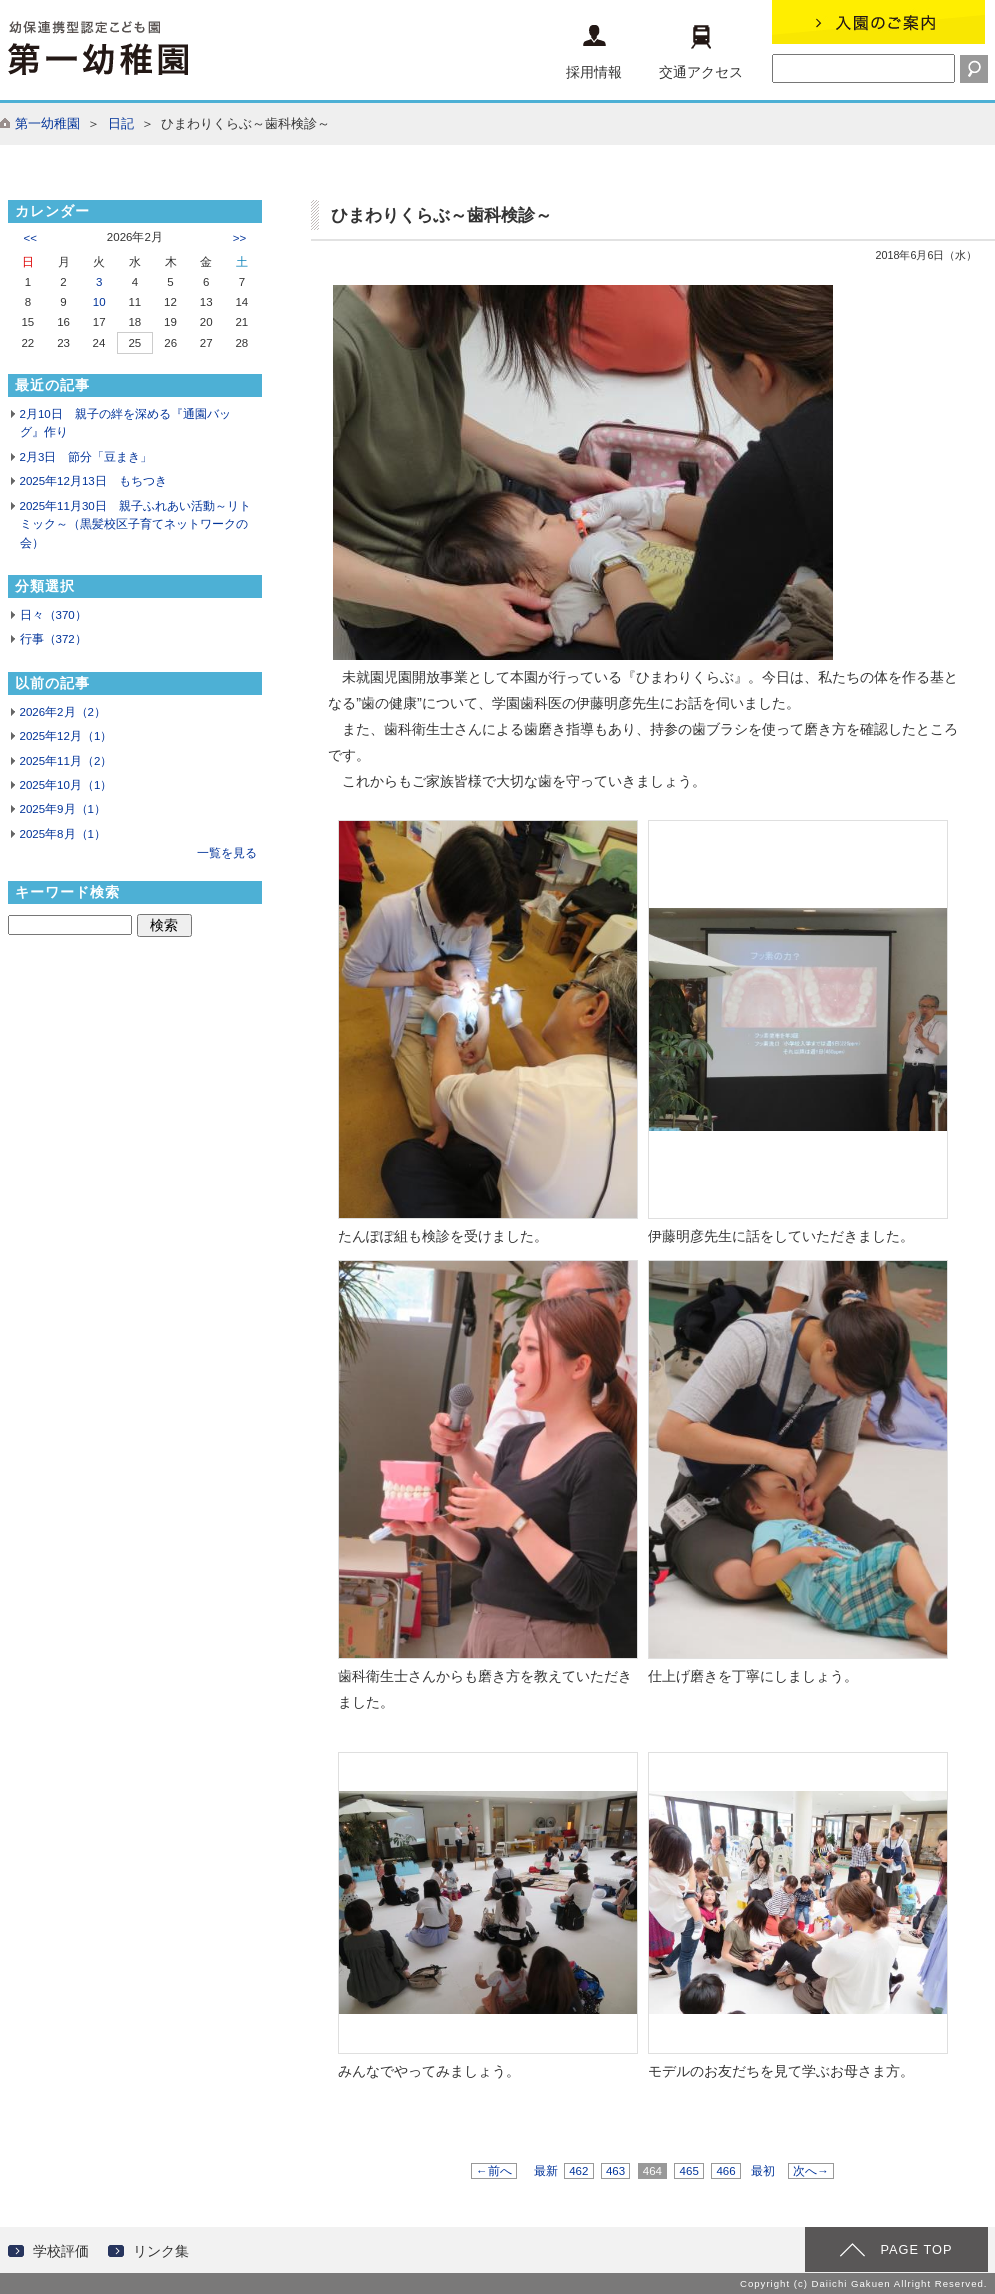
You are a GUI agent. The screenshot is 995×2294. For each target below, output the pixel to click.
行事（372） (53, 639)
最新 (546, 2171)
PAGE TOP (916, 2249)
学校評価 (61, 2251)
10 (99, 302)
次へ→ (811, 2171)
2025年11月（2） (66, 761)
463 (616, 2171)
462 (579, 2171)
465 (689, 2171)
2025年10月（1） (66, 785)
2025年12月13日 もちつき (93, 481)
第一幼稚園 (47, 123)
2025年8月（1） (63, 834)
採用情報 (594, 52)
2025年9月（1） (63, 809)
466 (726, 2171)
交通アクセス (701, 52)
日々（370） (53, 615)
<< (30, 238)
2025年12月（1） (66, 736)
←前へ (494, 2171)
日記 (121, 123)
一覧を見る (227, 853)
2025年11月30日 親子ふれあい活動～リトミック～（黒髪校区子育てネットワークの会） (135, 524)
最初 (763, 2171)
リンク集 (161, 2251)
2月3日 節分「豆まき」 (86, 457)
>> (239, 238)
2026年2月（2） (63, 712)
